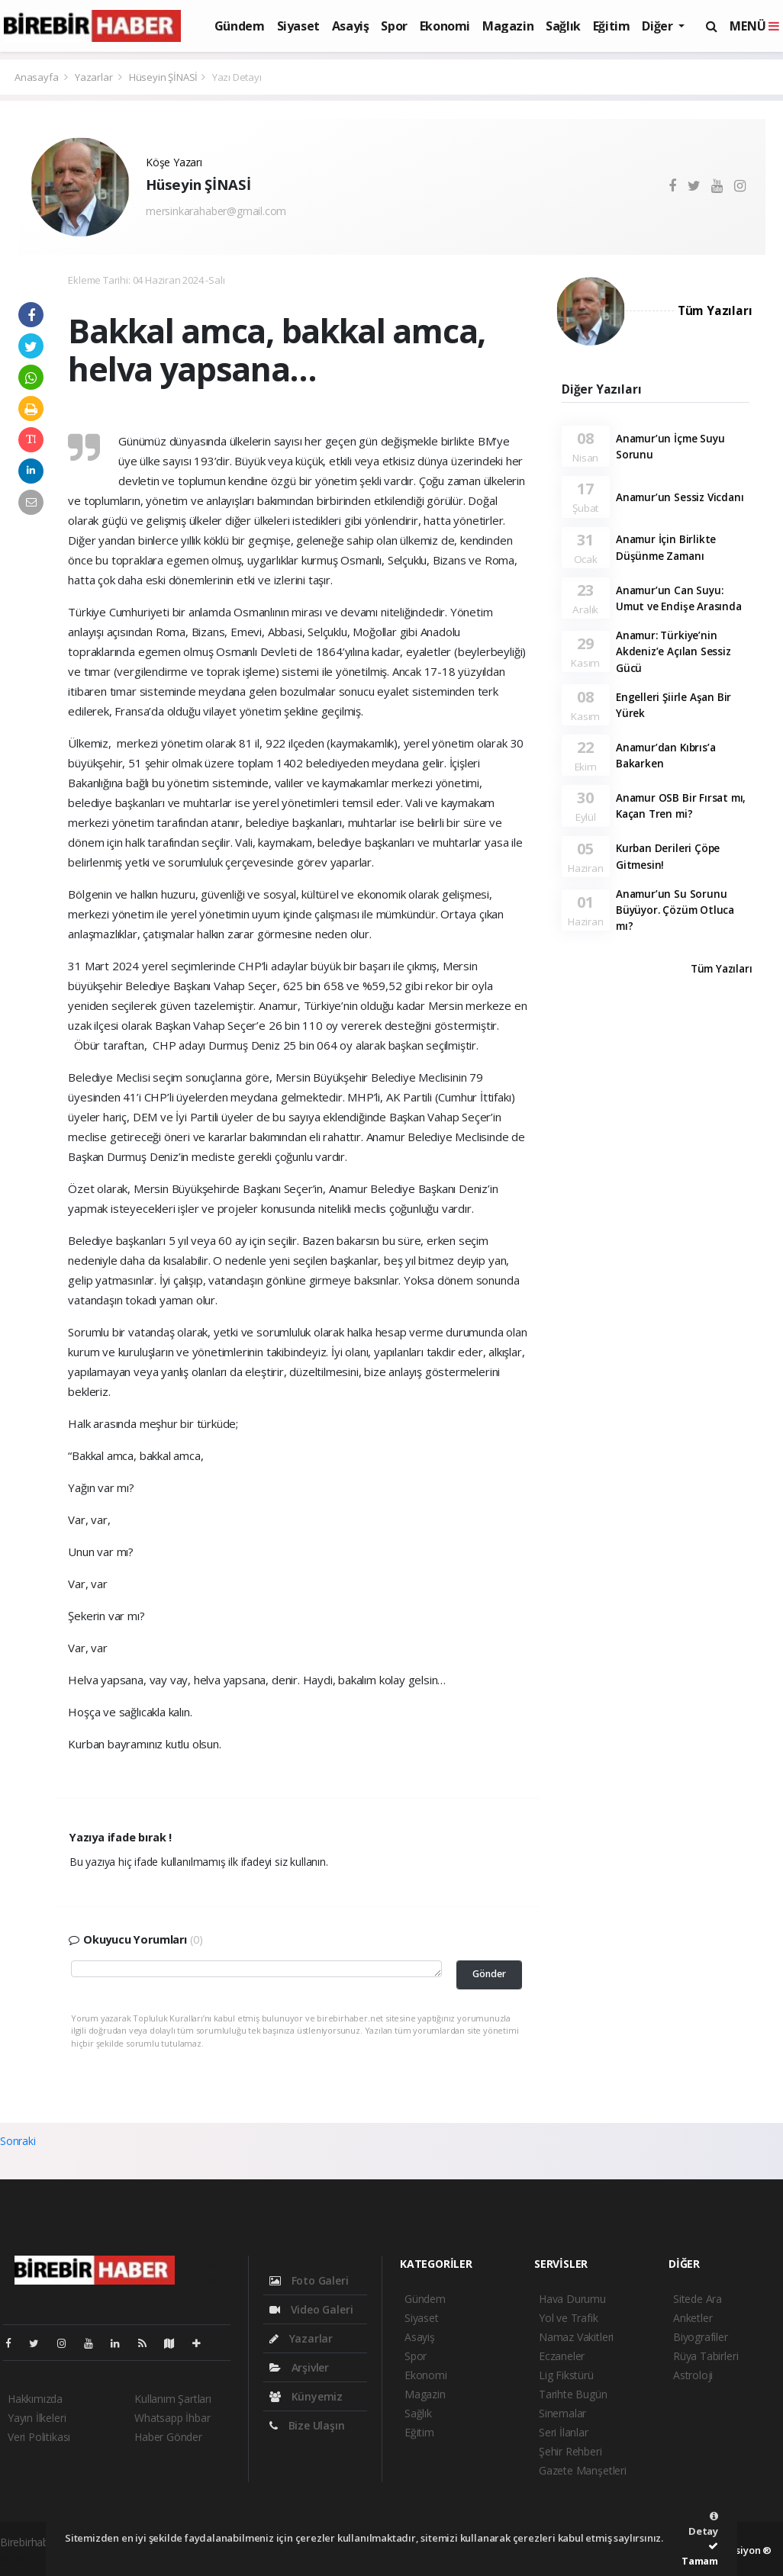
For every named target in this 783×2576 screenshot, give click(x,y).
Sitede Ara (697, 2298)
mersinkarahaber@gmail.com (216, 211)
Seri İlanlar (563, 2432)
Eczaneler (562, 2356)
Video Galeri (311, 2309)
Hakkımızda (35, 2398)
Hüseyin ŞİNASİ (163, 77)
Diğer (658, 26)
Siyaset (298, 26)
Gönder (489, 1973)
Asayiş (350, 26)
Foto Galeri (309, 2280)
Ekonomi (445, 26)
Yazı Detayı (237, 77)
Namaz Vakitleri (576, 2337)
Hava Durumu (572, 2298)
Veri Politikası (39, 2437)
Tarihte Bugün (573, 2394)
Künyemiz (306, 2396)
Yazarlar (94, 77)
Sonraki (18, 2141)
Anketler (692, 2318)
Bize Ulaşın (307, 2425)
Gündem (239, 26)
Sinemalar (562, 2413)
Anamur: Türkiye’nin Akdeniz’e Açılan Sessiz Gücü (673, 652)
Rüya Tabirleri (705, 2356)
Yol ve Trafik (568, 2318)
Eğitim (611, 26)
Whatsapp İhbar (172, 2417)
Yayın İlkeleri (37, 2417)
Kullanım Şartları (172, 2398)
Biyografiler (700, 2337)
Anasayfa (37, 77)
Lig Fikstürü (566, 2375)
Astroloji (693, 2375)
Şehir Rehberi (570, 2451)
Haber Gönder (168, 2437)
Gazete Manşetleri (583, 2470)
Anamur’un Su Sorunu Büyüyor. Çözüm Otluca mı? (675, 910)
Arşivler (299, 2367)
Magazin (507, 26)
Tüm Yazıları (715, 310)
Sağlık (563, 26)
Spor (394, 26)
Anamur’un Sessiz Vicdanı (679, 497)
